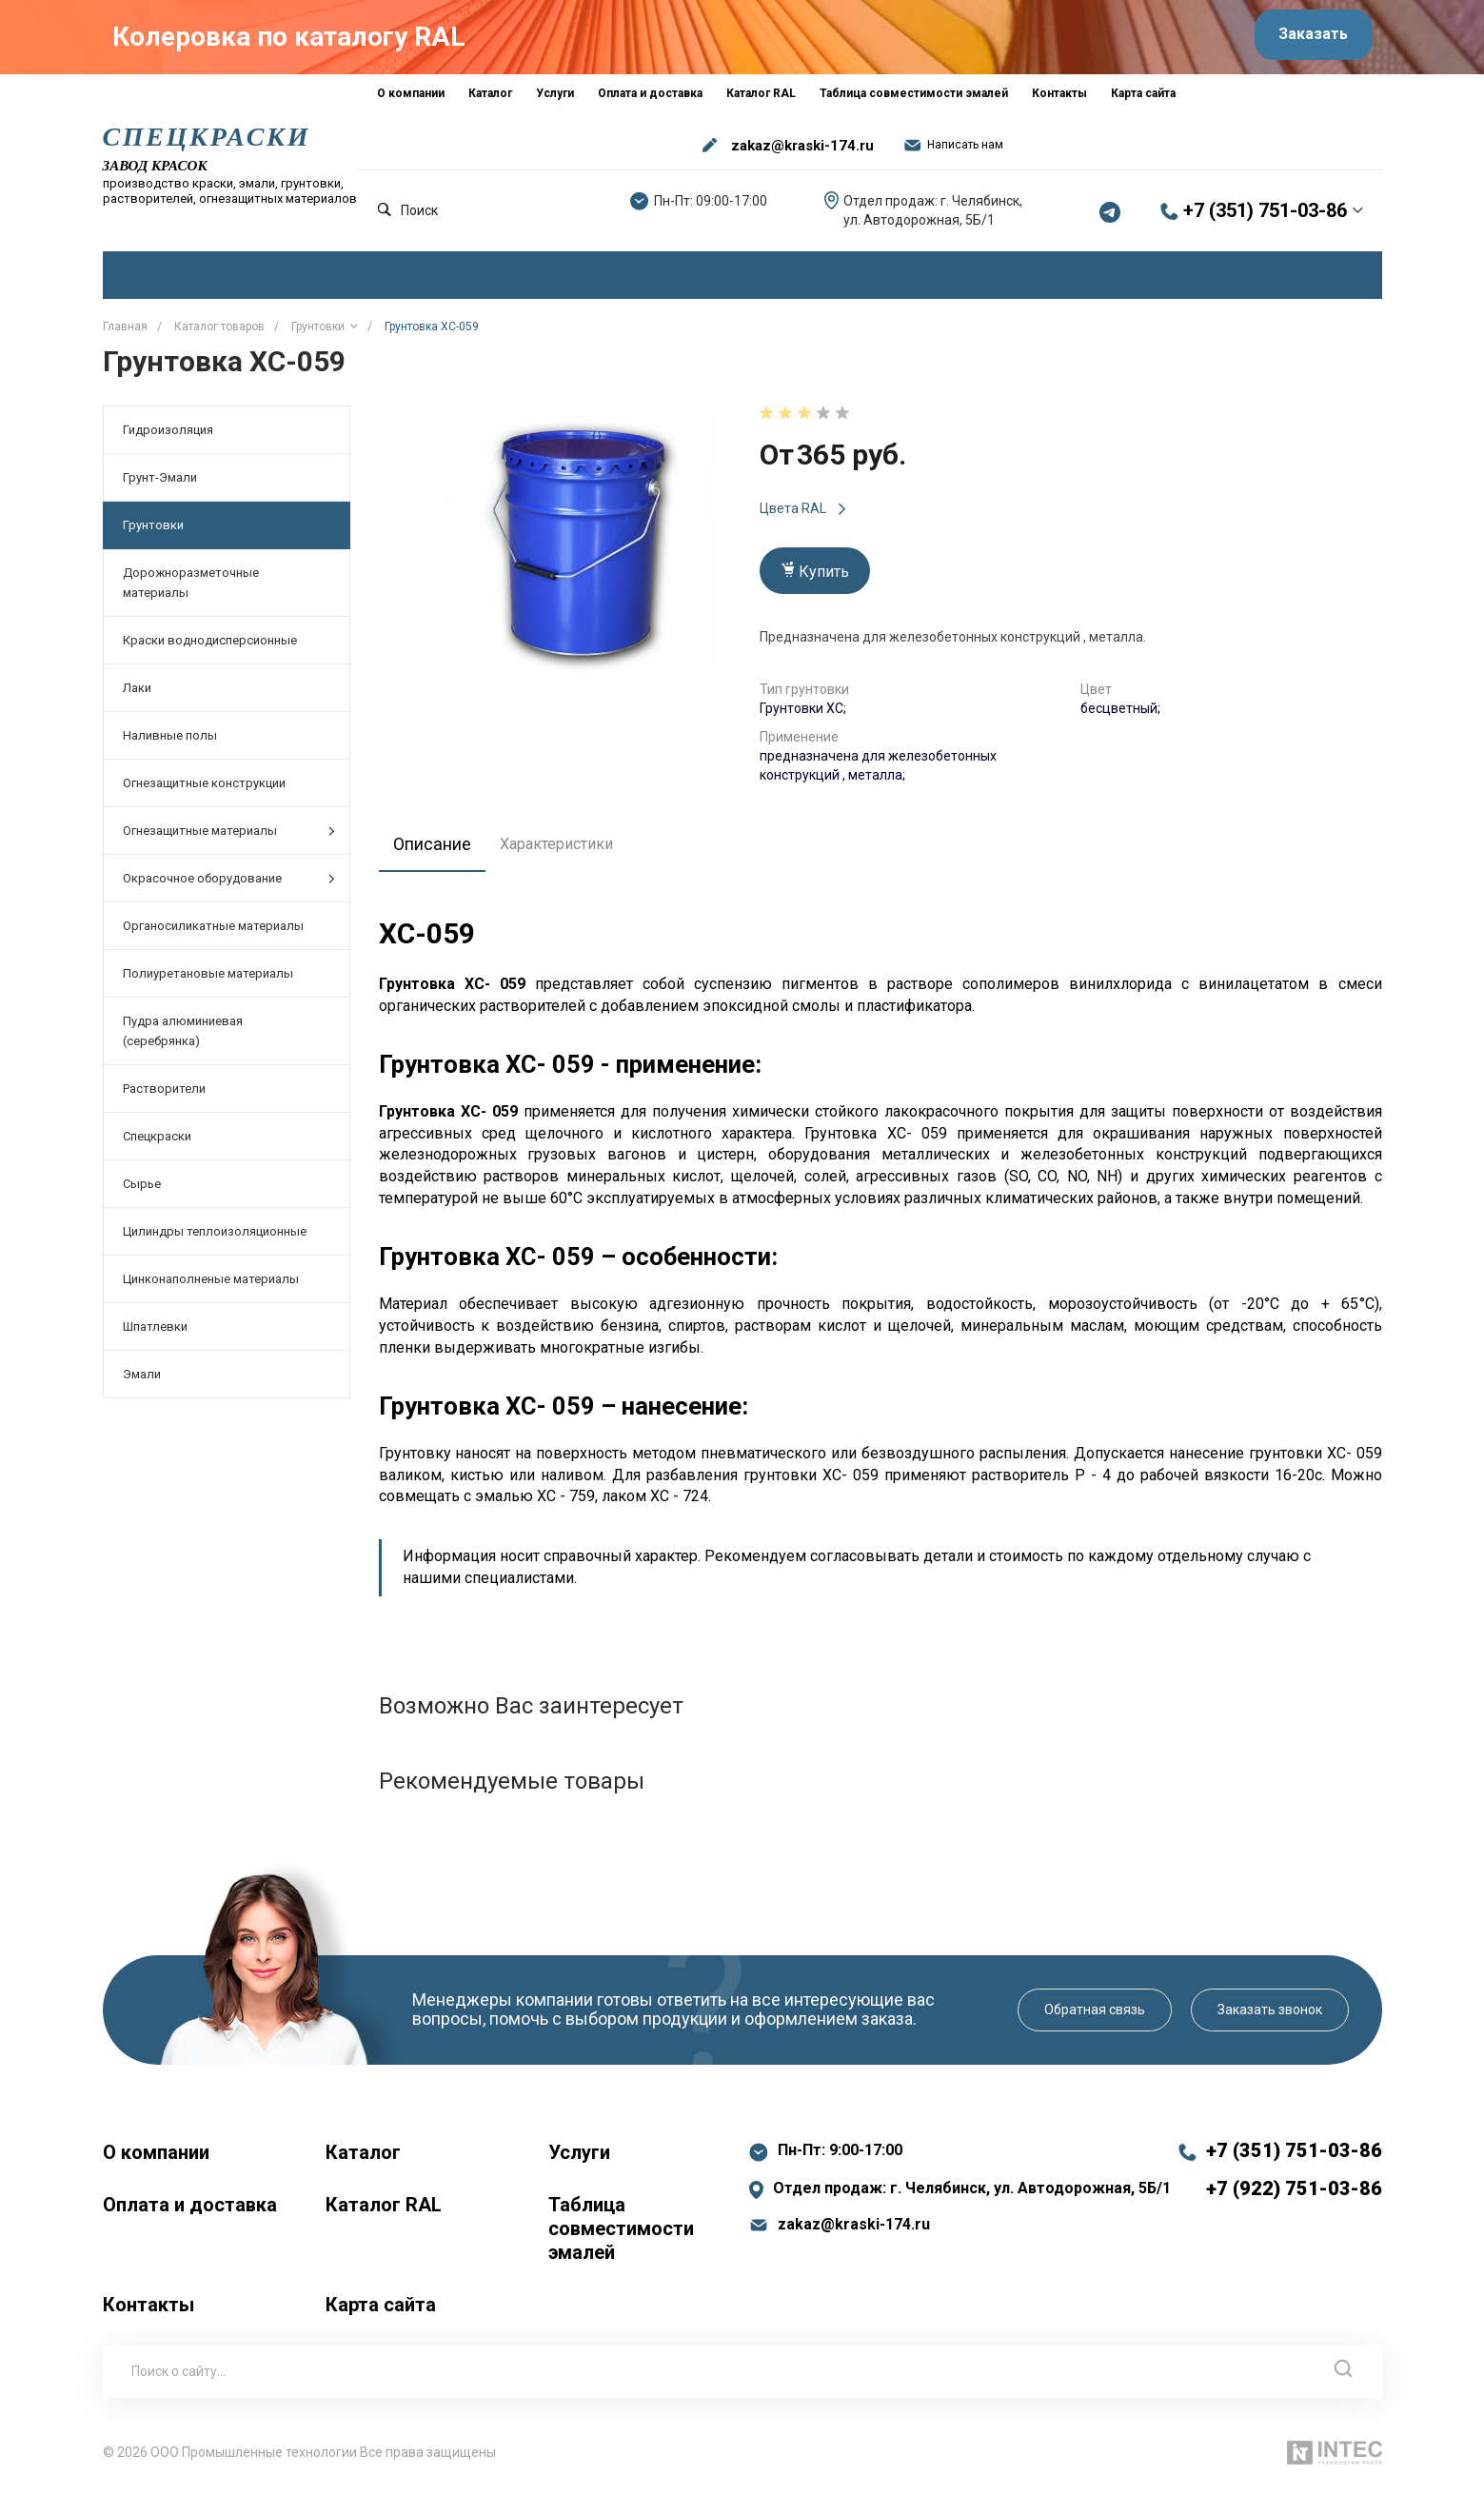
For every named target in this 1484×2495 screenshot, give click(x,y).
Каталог (363, 2159)
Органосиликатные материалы (213, 933)
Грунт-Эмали (160, 485)
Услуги (579, 2159)
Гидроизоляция (168, 437)
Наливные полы (170, 743)
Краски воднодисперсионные (210, 648)
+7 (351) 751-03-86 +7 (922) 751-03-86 (1294, 2176)
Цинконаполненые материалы (211, 1286)
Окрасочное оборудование (229, 886)
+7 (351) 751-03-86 (1265, 218)
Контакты (148, 2311)
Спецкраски (157, 1144)
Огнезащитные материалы (229, 838)
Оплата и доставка (190, 2211)
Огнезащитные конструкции (204, 790)
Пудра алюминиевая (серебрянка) (183, 1038)
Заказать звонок (1269, 2016)
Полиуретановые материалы (208, 981)
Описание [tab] (437, 850)
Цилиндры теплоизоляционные (215, 1239)
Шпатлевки (155, 1334)
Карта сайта (381, 2311)
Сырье (142, 1191)
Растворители (164, 1096)
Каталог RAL (384, 2211)
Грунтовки (153, 532)
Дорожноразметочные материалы (191, 590)
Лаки (137, 695)
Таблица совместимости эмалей (621, 2235)
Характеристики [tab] (566, 851)
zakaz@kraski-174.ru (802, 152)
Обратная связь (1094, 2016)
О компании (156, 2159)
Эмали (142, 1382)
